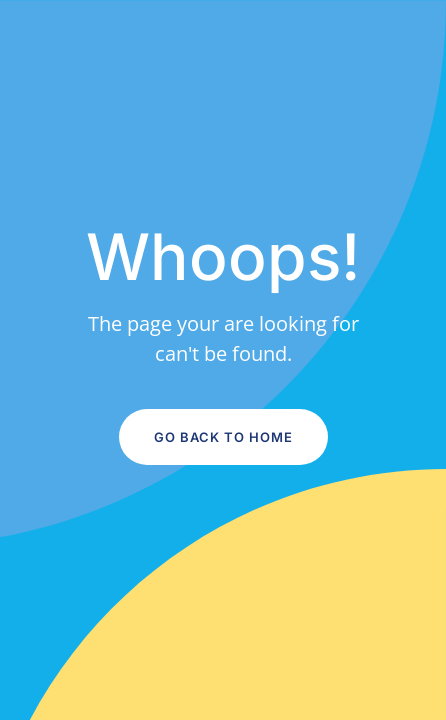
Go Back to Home (223, 437)
